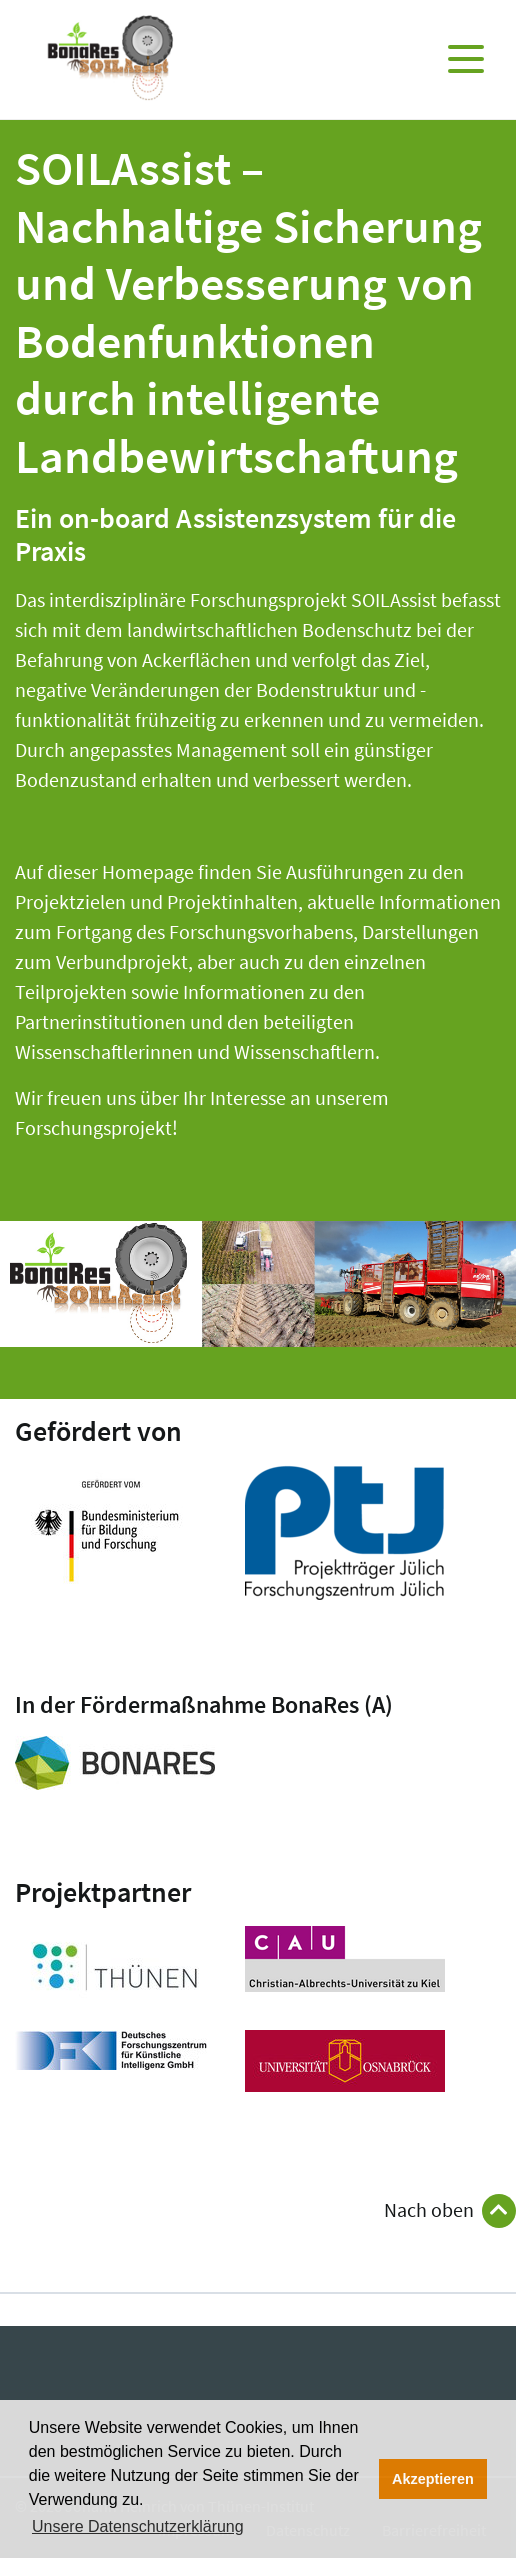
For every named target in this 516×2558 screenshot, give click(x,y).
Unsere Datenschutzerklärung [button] (138, 2526)
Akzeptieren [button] (433, 2479)
